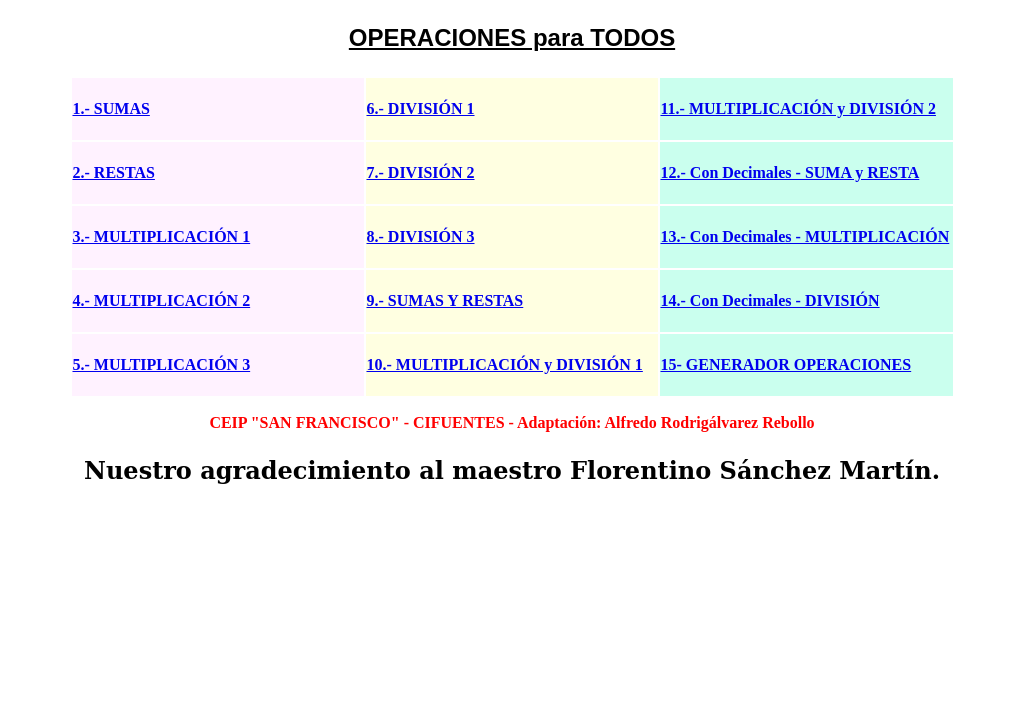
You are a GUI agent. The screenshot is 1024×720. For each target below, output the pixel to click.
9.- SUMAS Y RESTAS (445, 300)
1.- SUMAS (111, 108)
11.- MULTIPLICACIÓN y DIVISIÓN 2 (798, 108)
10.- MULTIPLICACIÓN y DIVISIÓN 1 (505, 364)
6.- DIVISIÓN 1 (421, 108)
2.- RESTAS (114, 172)
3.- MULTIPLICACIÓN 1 (162, 236)
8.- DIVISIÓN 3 (421, 236)
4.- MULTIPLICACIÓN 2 (162, 300)
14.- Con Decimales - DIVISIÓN (770, 300)
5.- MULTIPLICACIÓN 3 (162, 364)
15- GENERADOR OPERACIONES (786, 364)
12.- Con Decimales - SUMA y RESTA (790, 172)
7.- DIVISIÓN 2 (421, 172)
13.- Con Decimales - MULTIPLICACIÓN (805, 236)
